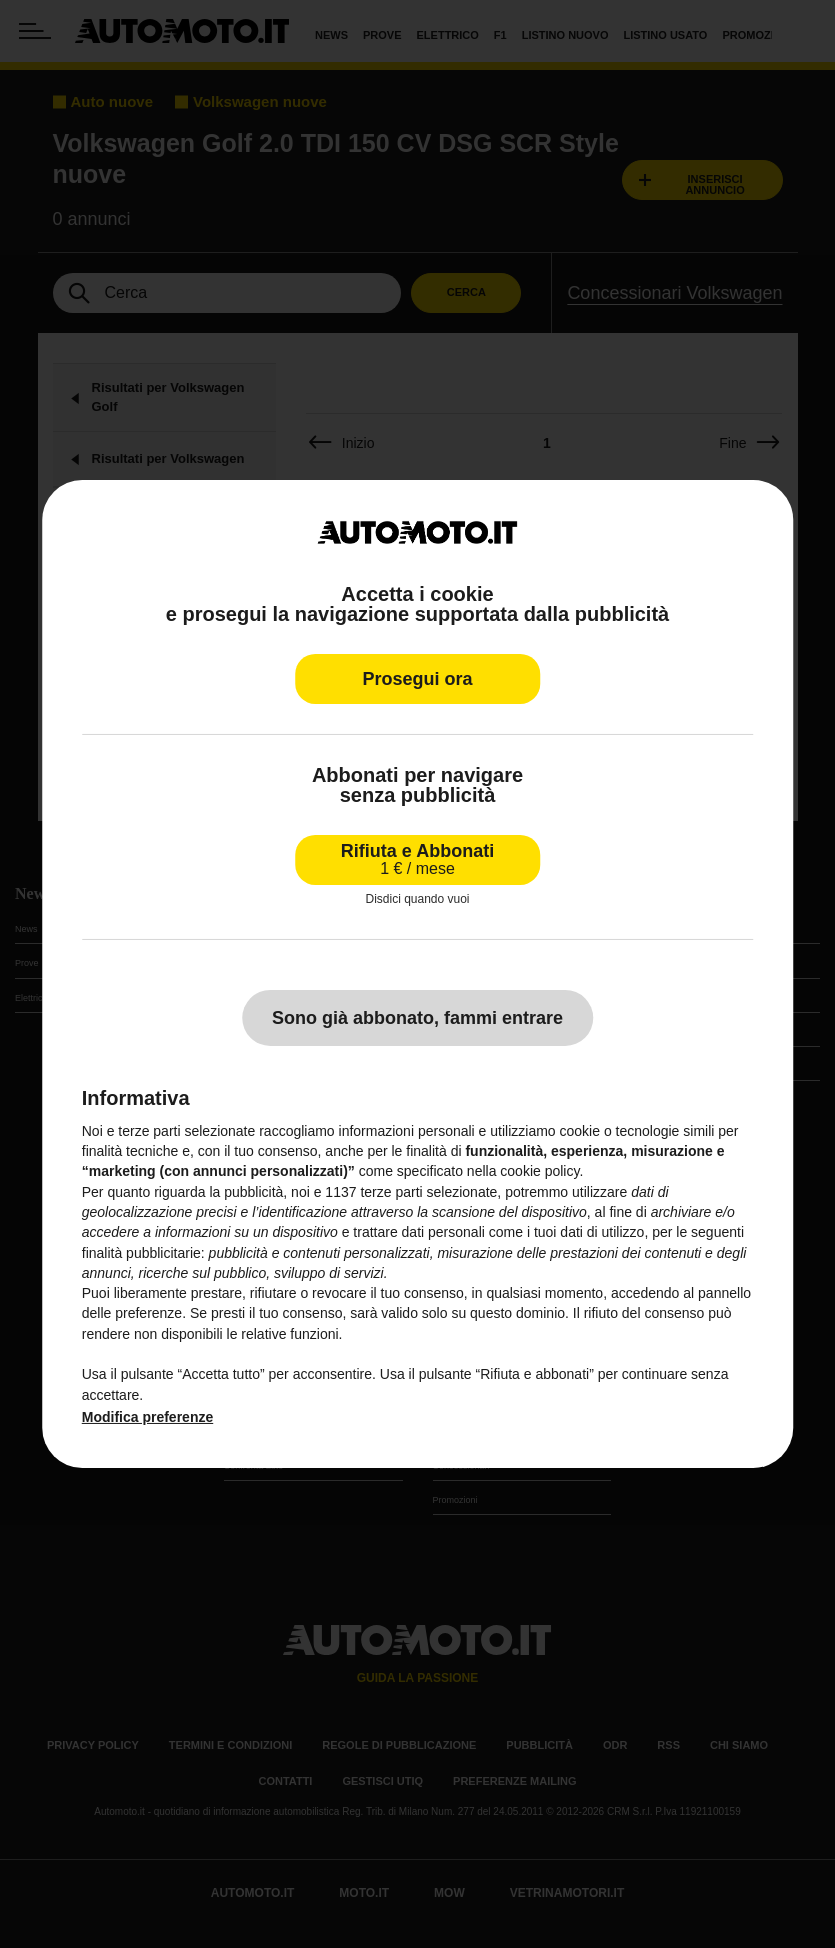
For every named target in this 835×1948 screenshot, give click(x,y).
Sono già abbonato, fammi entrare (417, 1018)
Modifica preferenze (147, 1417)
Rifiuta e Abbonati (417, 859)
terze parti (391, 1192)
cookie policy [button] (539, 1171)
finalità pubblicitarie (141, 1252)
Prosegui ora (417, 679)
